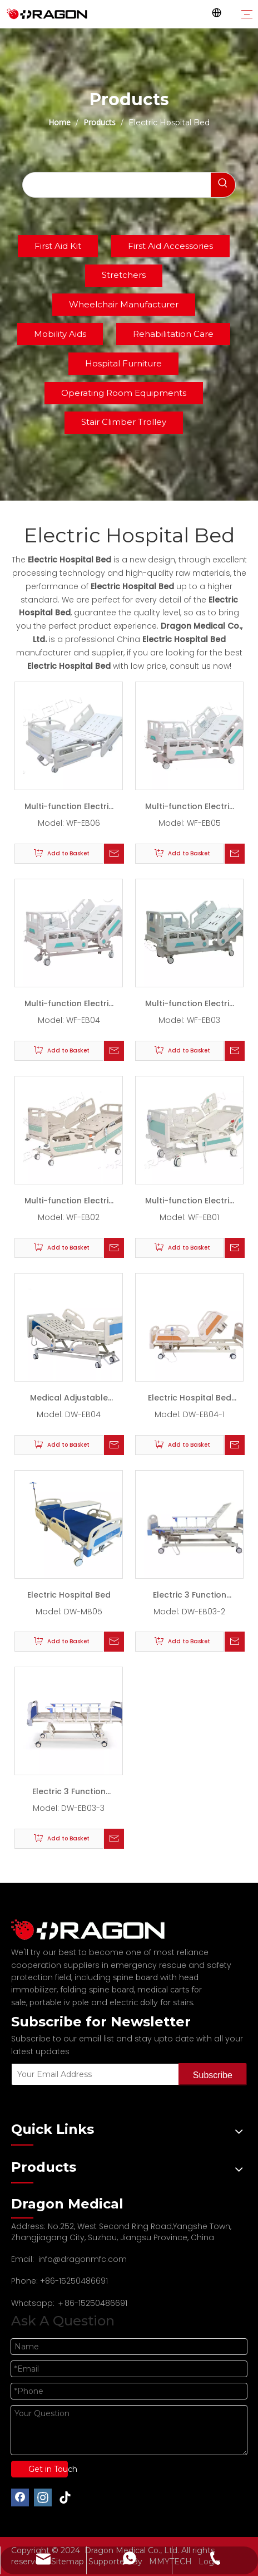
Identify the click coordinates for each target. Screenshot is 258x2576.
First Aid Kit (57, 246)
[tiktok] (66, 2497)
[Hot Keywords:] (223, 185)
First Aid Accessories (170, 246)
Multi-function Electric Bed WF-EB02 (68, 1203)
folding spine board (97, 1990)
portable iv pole (59, 2002)
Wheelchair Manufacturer (123, 304)
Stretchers (124, 275)
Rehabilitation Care (173, 334)
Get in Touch (48, 2469)
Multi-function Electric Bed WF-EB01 (189, 1203)
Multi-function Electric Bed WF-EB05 (189, 809)
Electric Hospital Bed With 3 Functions (189, 1400)
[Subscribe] (212, 2074)
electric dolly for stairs (151, 2002)
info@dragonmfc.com (82, 2259)
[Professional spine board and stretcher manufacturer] (94, 1929)
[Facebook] (20, 2497)
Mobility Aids (60, 334)
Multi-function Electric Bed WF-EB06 (68, 809)
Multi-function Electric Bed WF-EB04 (68, 1006)
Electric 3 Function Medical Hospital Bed (189, 1597)
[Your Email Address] (92, 2074)
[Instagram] (43, 2497)
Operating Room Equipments (123, 393)
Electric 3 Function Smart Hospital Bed (68, 1794)
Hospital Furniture (123, 363)
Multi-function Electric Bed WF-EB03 (189, 1006)
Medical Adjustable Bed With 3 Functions (69, 1400)
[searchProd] (117, 185)
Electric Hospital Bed (69, 1594)
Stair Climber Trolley (123, 422)
